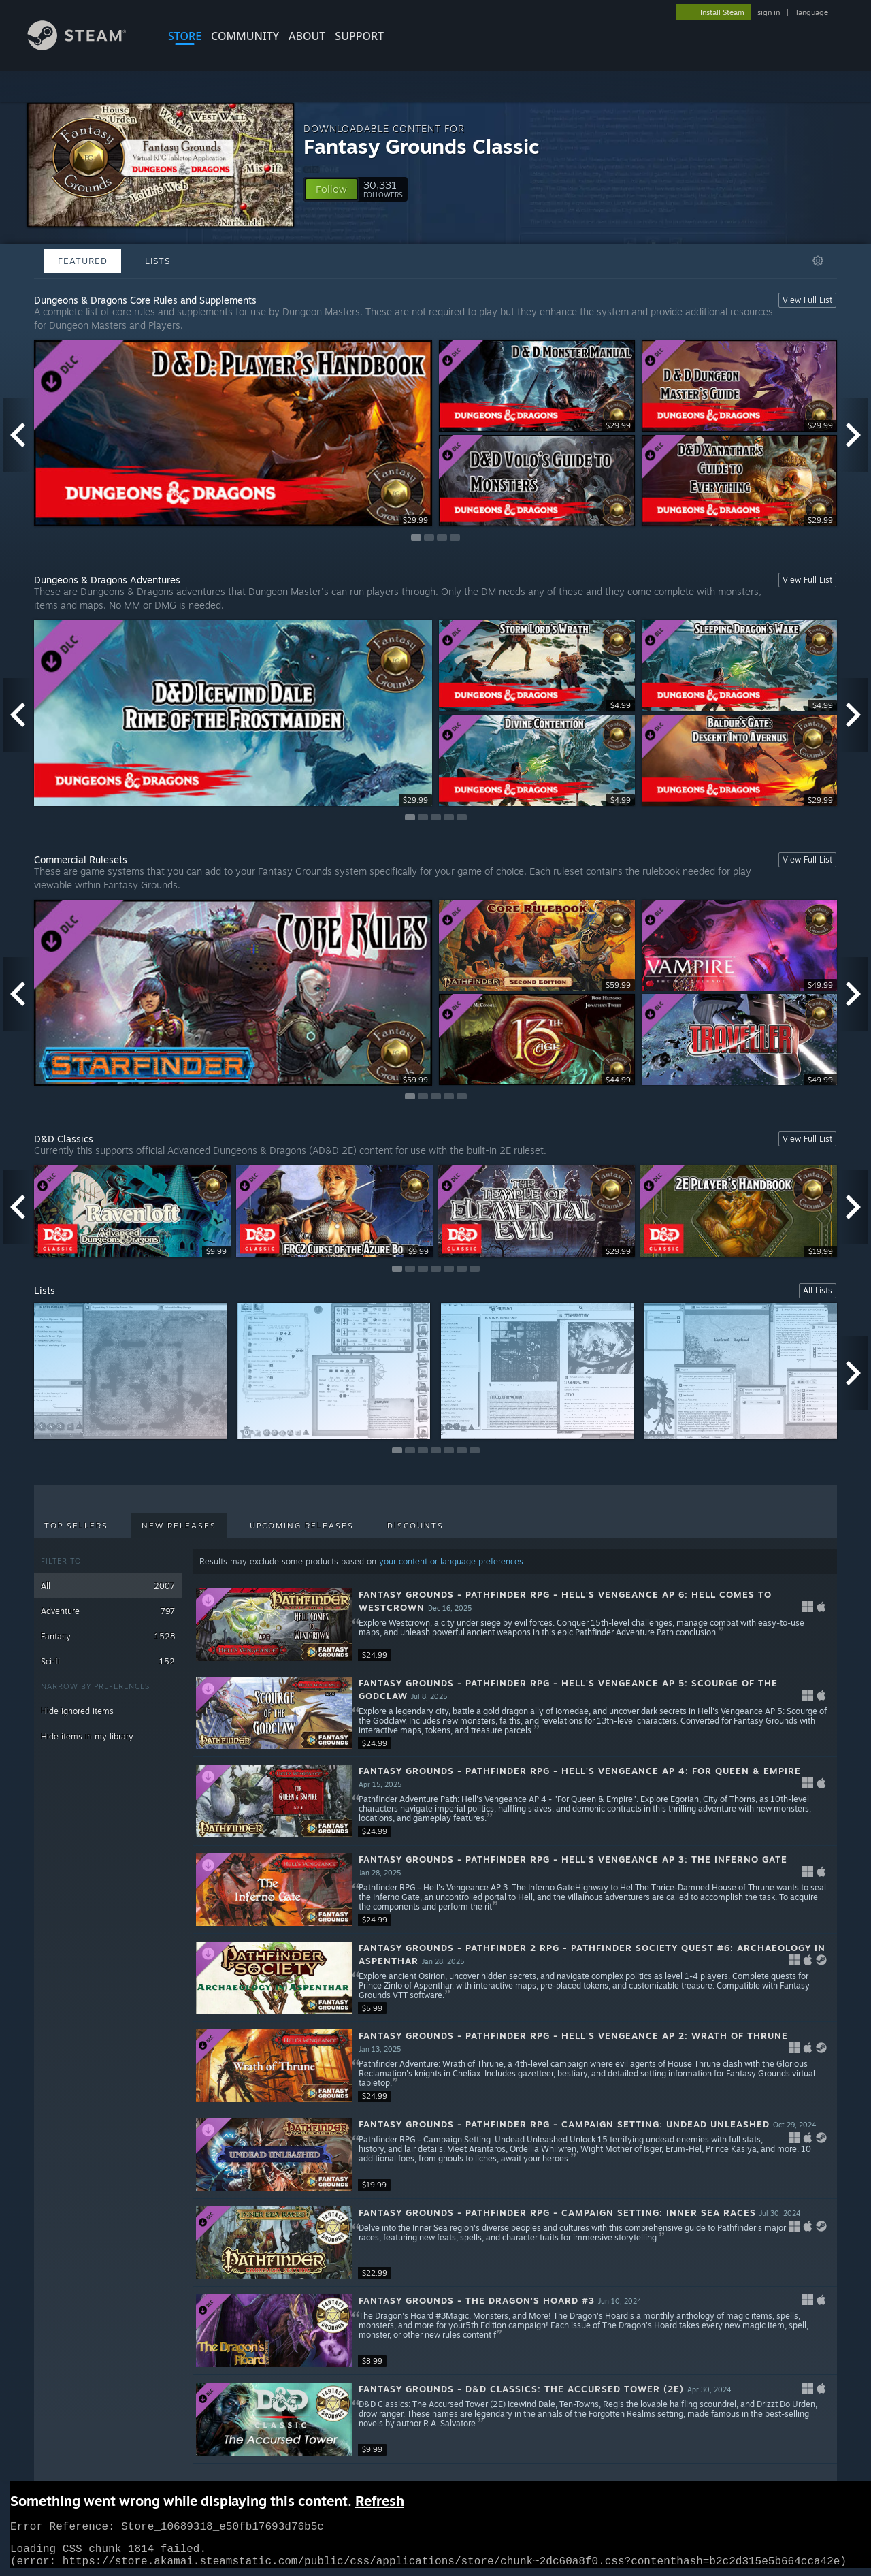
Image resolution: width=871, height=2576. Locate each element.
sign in (768, 12)
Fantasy (108, 1636)
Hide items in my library (87, 1736)
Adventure (108, 1611)
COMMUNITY (245, 36)
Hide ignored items (77, 1711)
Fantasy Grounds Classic (421, 146)
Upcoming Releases (302, 1525)
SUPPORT (359, 36)
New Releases (179, 1525)
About (307, 36)
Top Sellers (76, 1525)
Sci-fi (108, 1661)
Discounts (415, 1525)
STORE (184, 36)
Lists (157, 260)
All (108, 1586)
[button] (331, 189)
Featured (83, 260)
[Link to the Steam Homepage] (87, 46)
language (812, 12)
